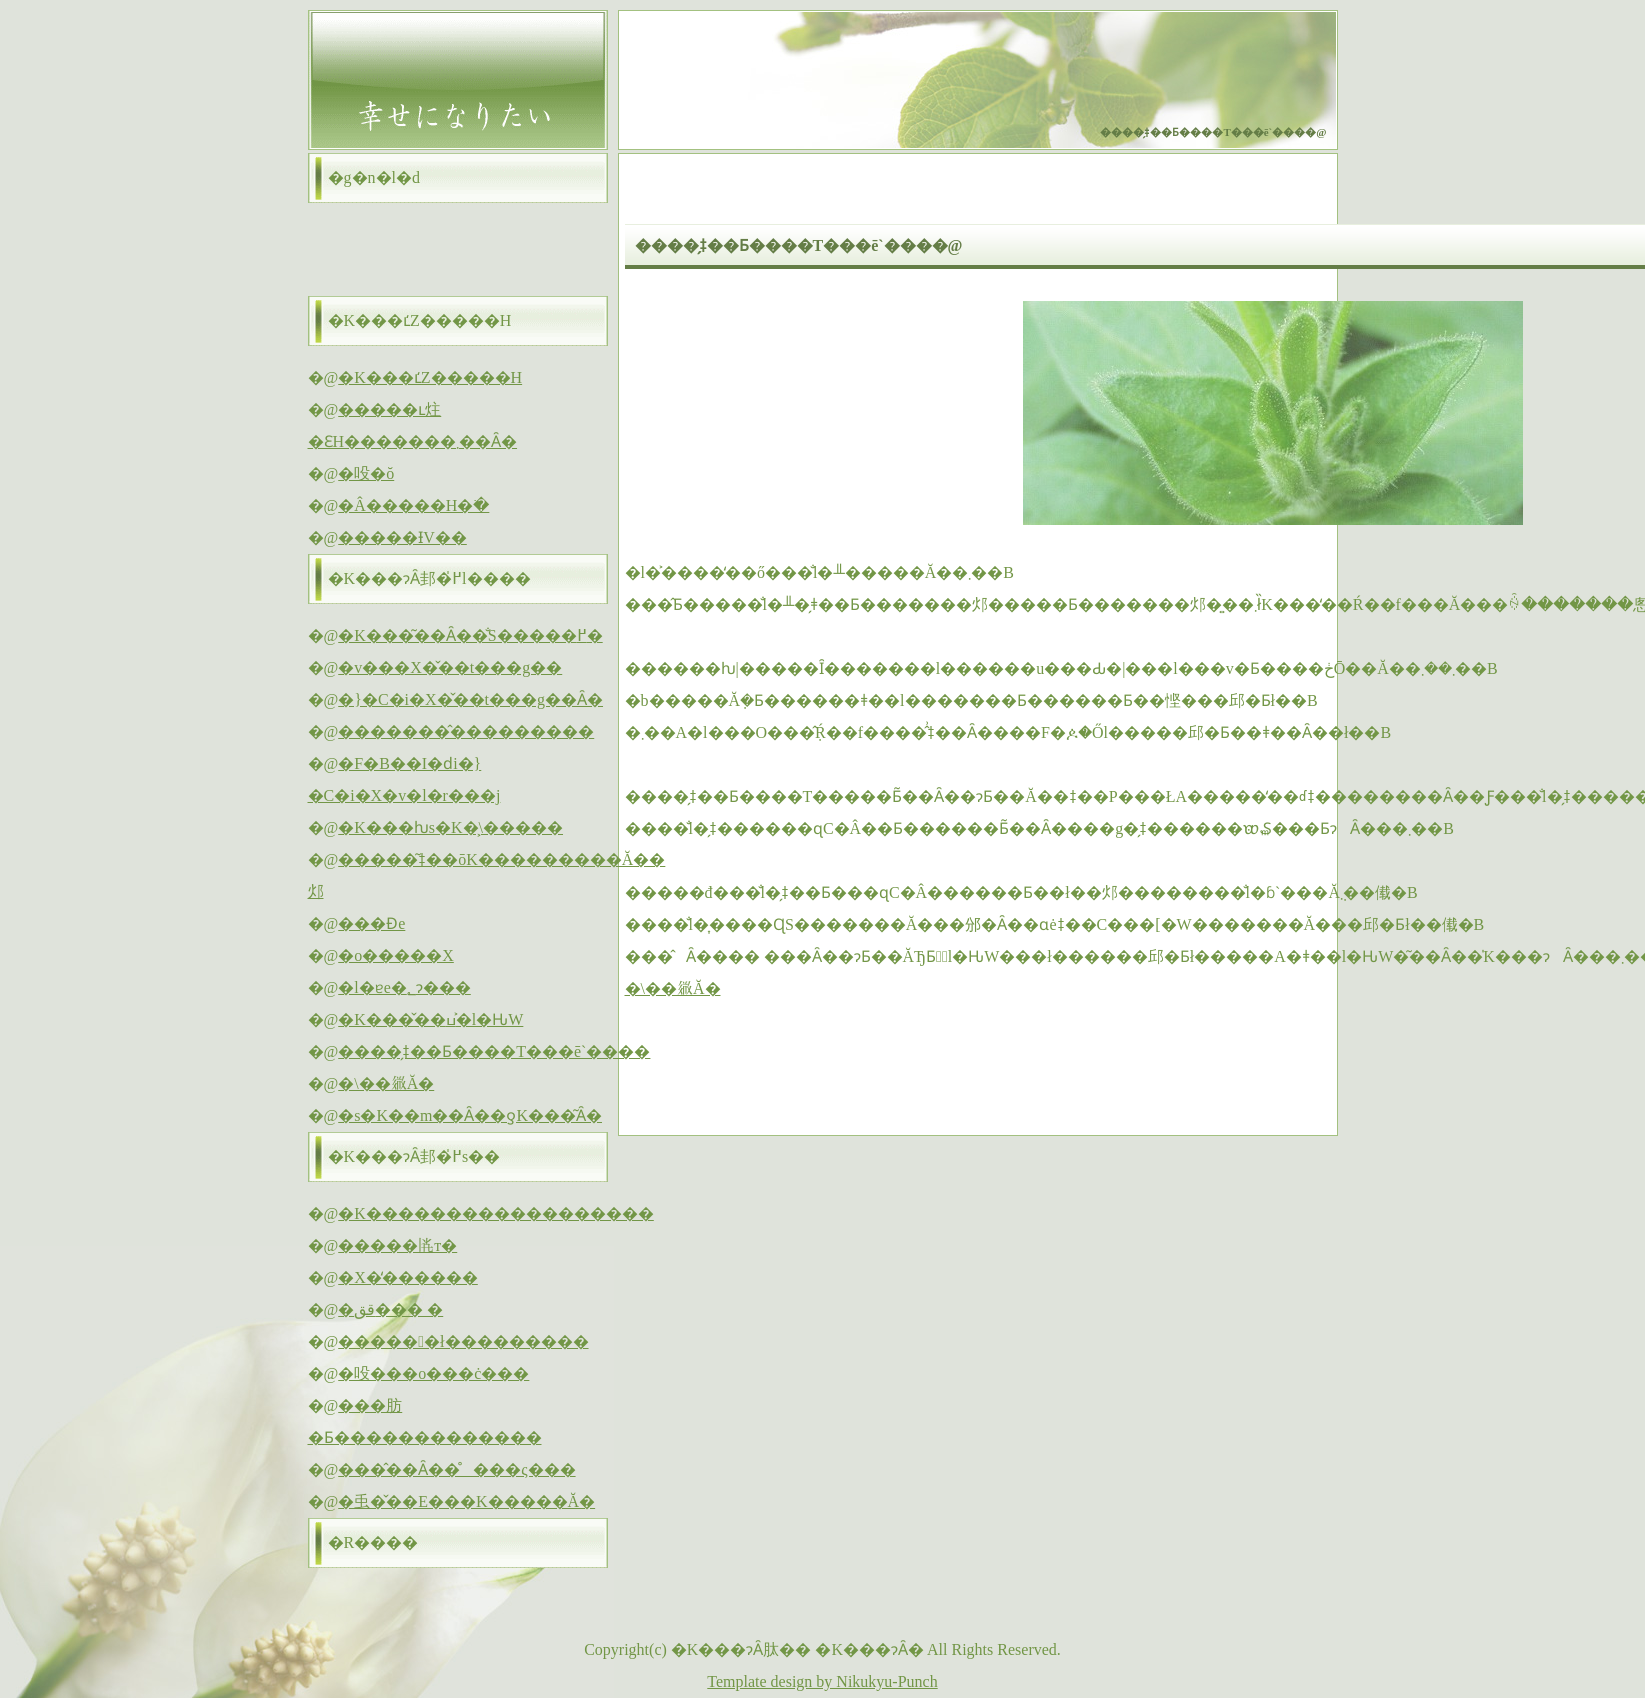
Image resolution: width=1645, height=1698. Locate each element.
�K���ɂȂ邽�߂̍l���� (429, 578)
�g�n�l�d (374, 177)
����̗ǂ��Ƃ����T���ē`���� (494, 1051)
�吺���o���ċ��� (433, 1373)
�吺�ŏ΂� (366, 473)
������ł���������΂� (463, 1341)
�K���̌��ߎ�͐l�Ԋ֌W (430, 1019)
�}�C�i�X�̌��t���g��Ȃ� (470, 699)
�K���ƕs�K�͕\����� (450, 827)
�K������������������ (496, 1213)
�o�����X (396, 955)
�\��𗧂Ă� (673, 988)
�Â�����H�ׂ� (413, 505)
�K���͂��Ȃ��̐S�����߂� (470, 635)
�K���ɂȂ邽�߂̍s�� (414, 1156)
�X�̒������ (408, 1277)
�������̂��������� (466, 731)
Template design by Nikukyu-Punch (822, 1681)
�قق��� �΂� (390, 1309)
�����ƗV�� (402, 537)
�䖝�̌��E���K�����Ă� (466, 1501)
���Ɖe (371, 923)
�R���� (373, 1542)
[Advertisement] (859, 1067)
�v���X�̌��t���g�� (450, 667)
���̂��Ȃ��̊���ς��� (456, 1469)
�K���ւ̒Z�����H (420, 320)
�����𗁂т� (397, 1245)
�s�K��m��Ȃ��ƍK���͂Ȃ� (470, 1115)
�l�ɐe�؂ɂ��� (404, 987)
